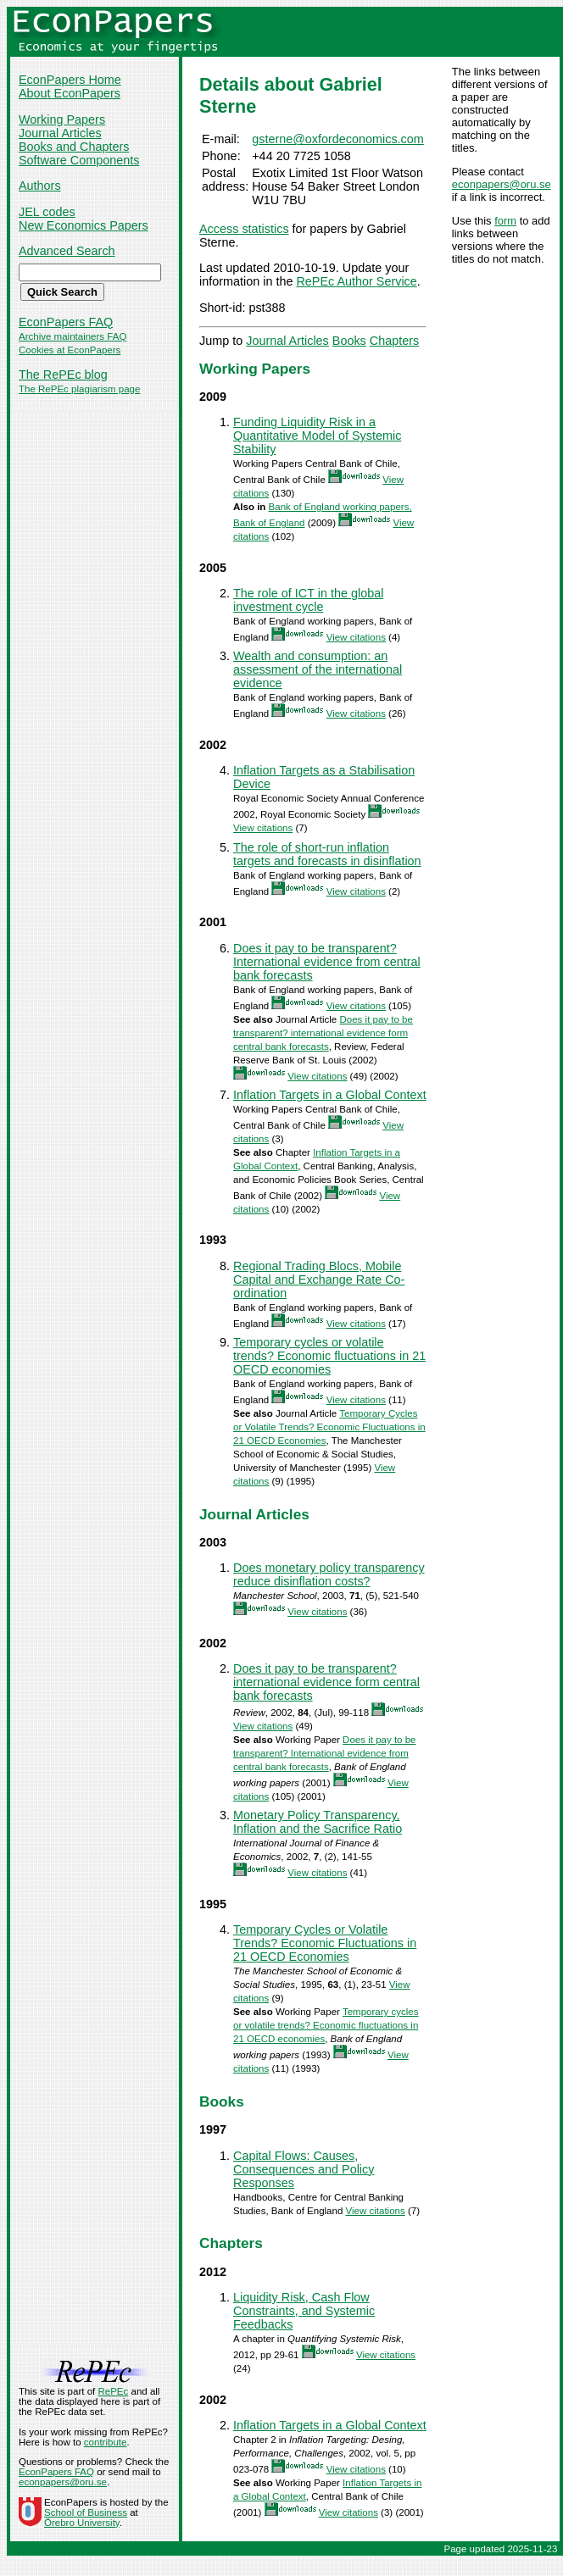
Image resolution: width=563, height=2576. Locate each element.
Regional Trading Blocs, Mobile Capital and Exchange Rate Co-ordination (318, 1279)
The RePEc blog (63, 374)
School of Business (85, 2512)
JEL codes (47, 212)
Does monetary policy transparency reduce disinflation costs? (329, 1574)
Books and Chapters (74, 146)
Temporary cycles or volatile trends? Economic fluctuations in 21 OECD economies (329, 1355)
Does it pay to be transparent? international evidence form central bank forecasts (323, 1033)
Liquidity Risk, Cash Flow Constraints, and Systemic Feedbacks (304, 2310)
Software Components (79, 160)
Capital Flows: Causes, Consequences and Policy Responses (303, 2169)
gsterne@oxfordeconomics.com (338, 139)
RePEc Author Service (356, 281)
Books (349, 340)
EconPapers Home (70, 79)
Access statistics (244, 229)
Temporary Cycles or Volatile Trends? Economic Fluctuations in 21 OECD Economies (329, 1427)
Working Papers (62, 119)
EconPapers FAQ (66, 322)
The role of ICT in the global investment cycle (308, 599)
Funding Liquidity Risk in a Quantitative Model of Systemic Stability (317, 435)
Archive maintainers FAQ (72, 336)
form (505, 220)
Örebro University (82, 2523)
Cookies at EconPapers (69, 350)
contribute (105, 2442)
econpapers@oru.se (501, 184)
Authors (40, 185)
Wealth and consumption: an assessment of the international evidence (317, 669)
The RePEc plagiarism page (79, 389)
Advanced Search (67, 251)
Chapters (394, 340)
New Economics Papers (83, 225)
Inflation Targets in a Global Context (329, 1095)
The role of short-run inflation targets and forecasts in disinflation (327, 854)
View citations (356, 637)
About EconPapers (69, 93)
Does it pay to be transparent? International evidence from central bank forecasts (327, 961)
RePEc (113, 2391)
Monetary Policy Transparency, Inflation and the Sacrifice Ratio (317, 1821)
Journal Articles (60, 133)
